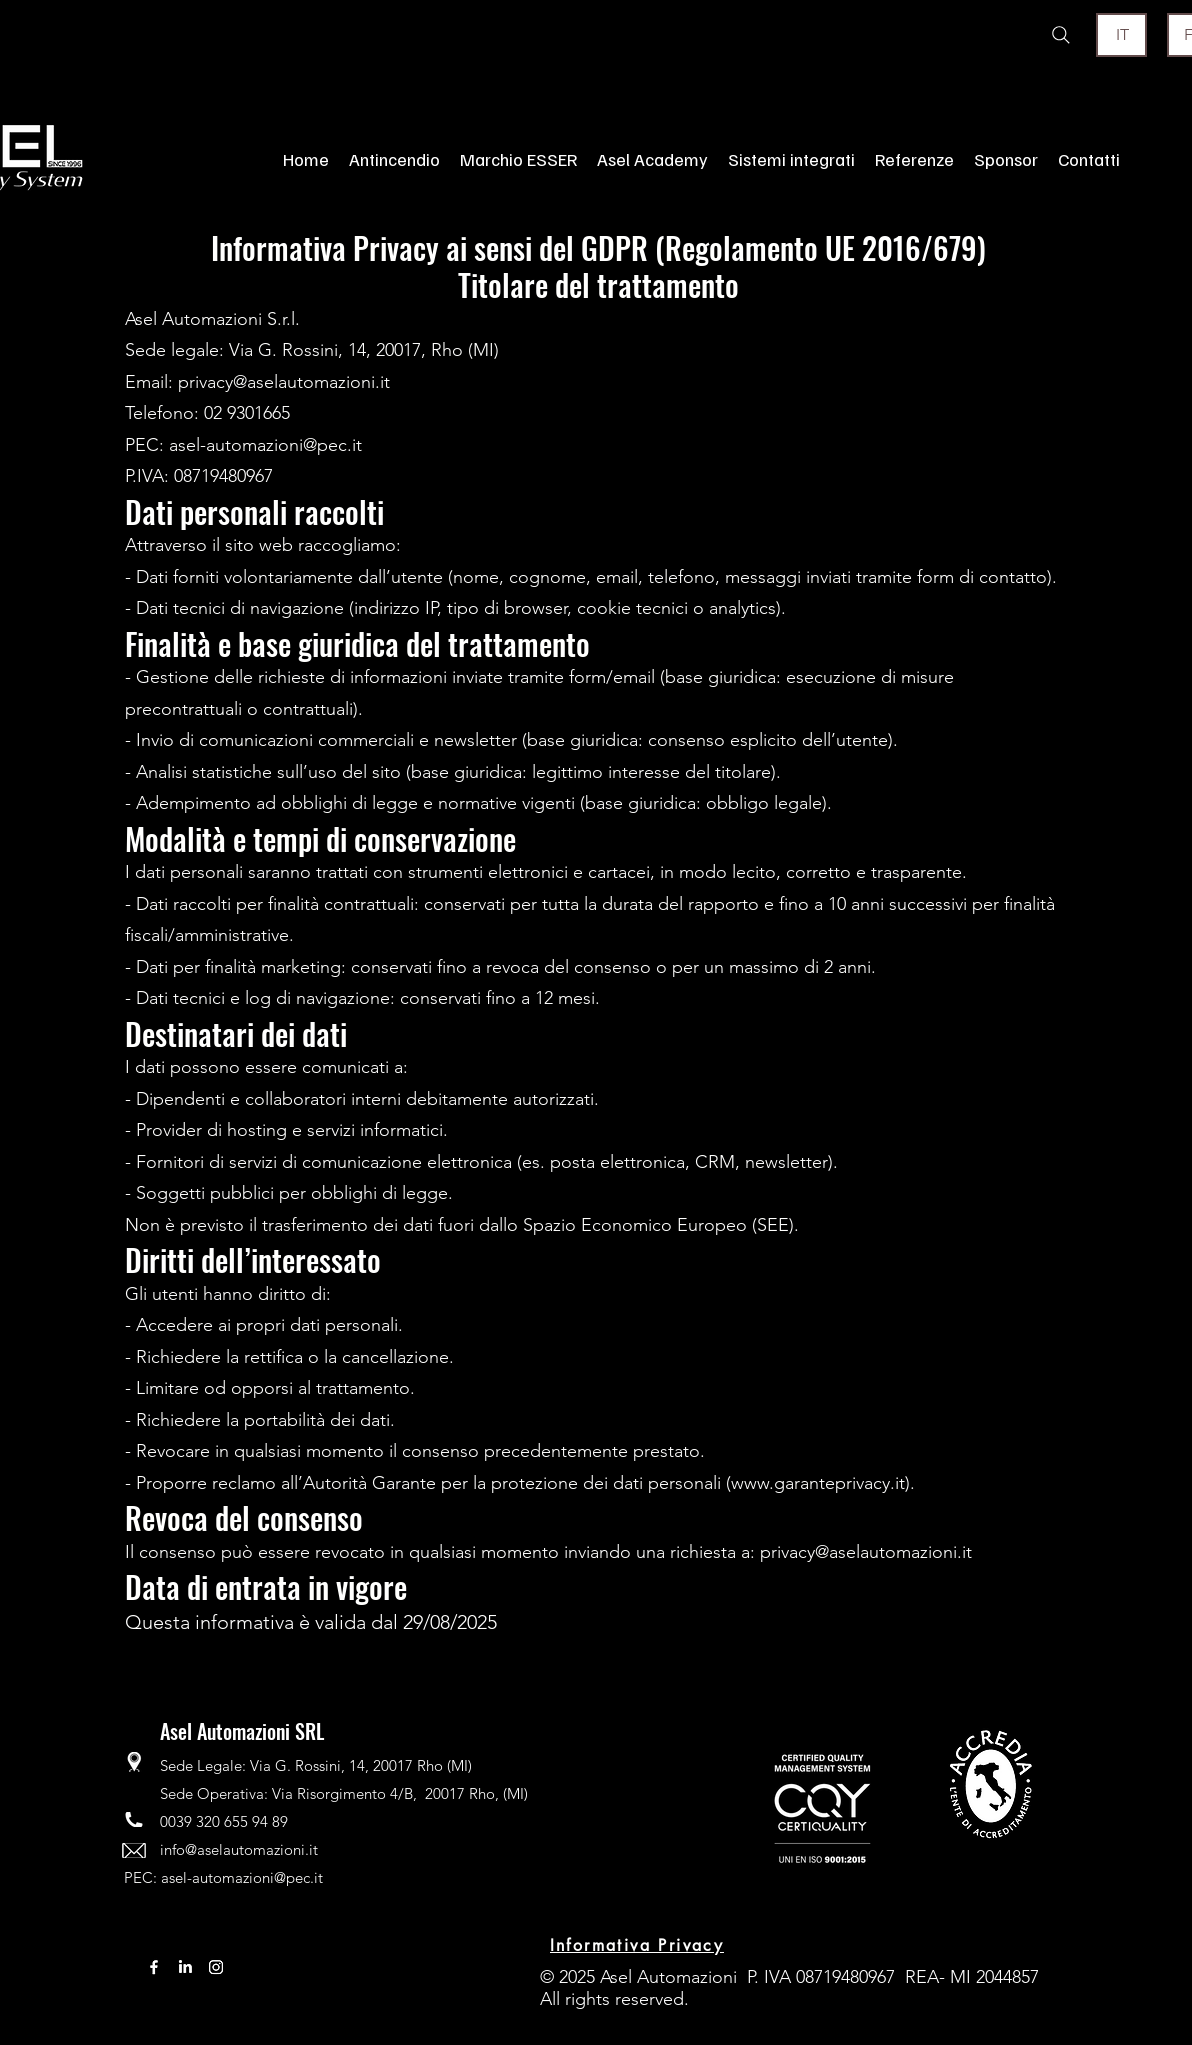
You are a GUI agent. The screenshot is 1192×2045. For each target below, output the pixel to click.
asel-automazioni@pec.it (242, 1877)
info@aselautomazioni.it (239, 1849)
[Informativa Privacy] (637, 1946)
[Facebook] (154, 1967)
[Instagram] (216, 1967)
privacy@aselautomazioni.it (866, 1552)
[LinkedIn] (185, 1967)
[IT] (1121, 35)
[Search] (1061, 35)
